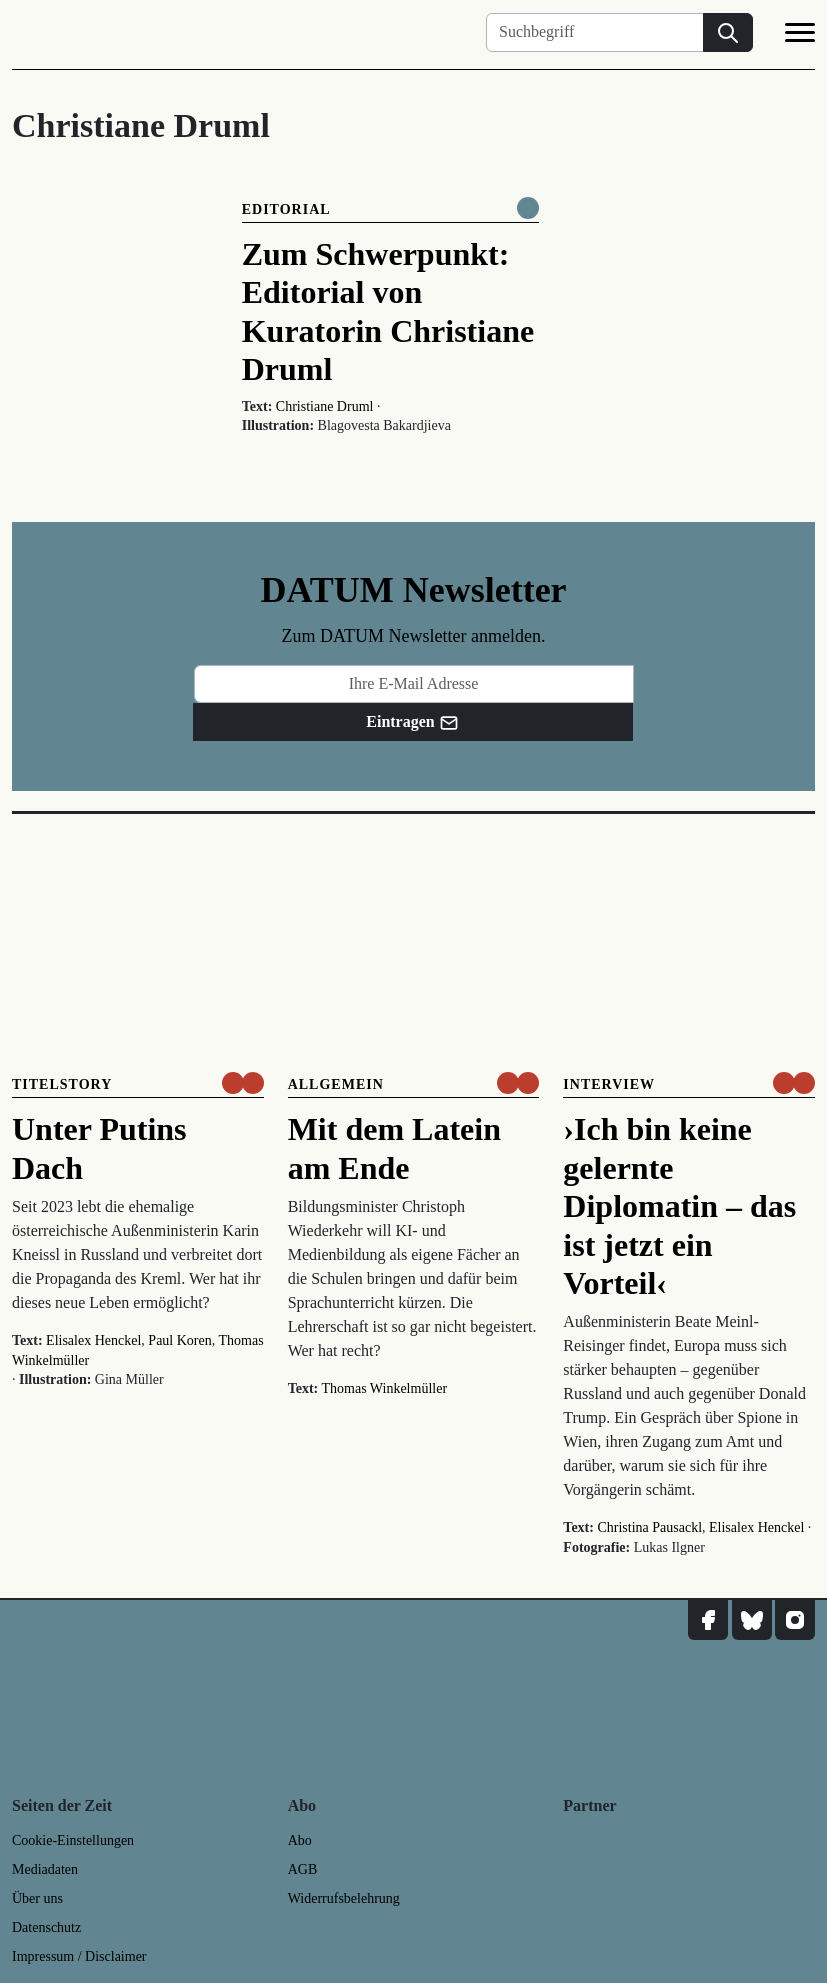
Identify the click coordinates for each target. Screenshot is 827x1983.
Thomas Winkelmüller (385, 1388)
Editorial (286, 209)
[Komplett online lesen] (528, 208)
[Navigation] (800, 36)
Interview (609, 1084)
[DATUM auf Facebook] (708, 1620)
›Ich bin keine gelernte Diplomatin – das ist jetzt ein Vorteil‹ (679, 1206)
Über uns (37, 1898)
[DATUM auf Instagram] (795, 1620)
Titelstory (62, 1084)
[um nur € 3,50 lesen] (243, 1083)
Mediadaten (45, 1869)
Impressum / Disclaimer (79, 1956)
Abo (300, 1840)
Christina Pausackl (649, 1527)
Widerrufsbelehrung (344, 1898)
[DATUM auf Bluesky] (752, 1620)
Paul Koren (179, 1340)
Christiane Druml (325, 406)
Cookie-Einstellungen (73, 1840)
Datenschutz (46, 1927)
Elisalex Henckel (93, 1340)
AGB (303, 1869)
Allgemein (336, 1084)
